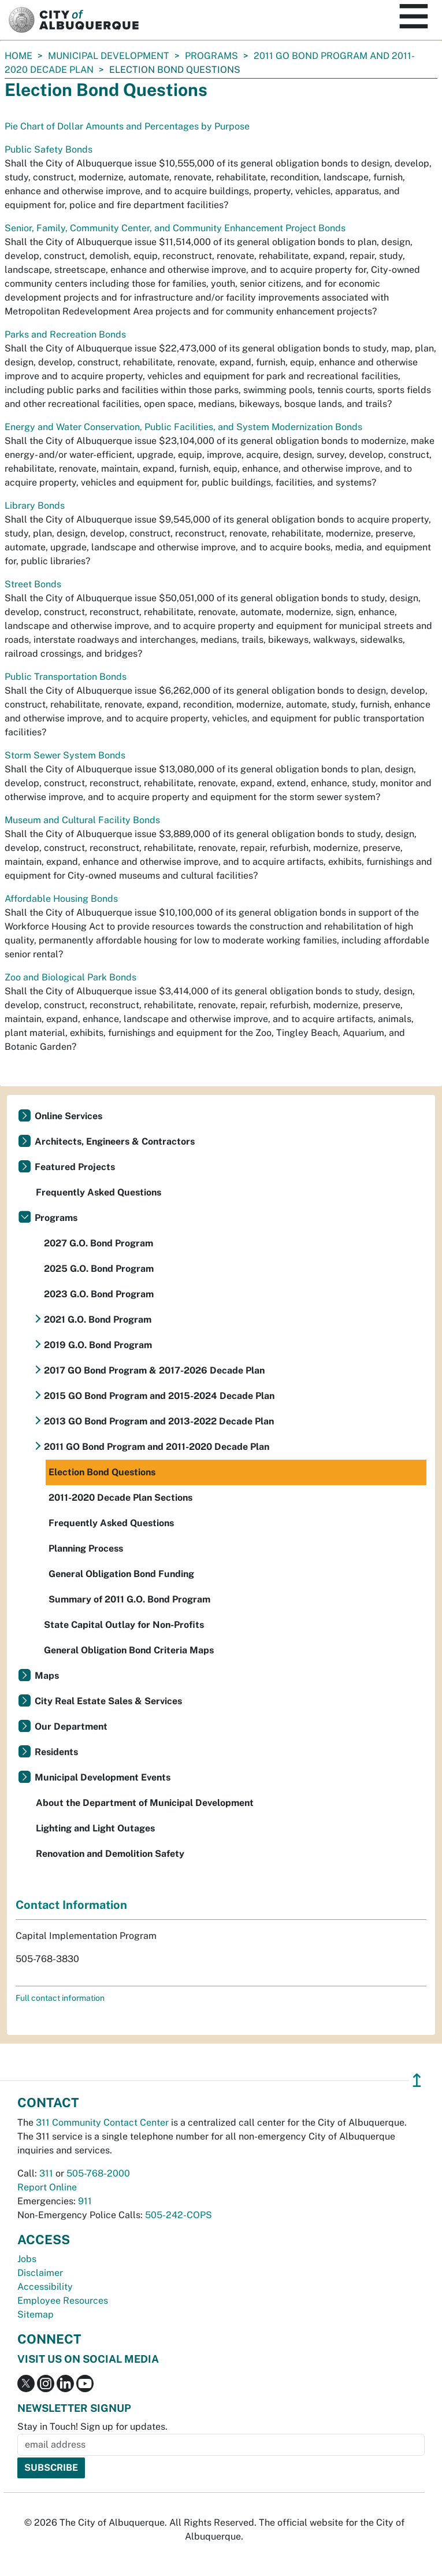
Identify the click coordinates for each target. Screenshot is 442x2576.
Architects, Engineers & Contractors (115, 1141)
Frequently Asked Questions (98, 1192)
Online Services (68, 1116)
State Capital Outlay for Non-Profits (124, 1624)
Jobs (26, 2258)
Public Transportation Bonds (66, 676)
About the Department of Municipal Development (145, 1802)
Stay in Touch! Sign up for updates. (92, 2426)
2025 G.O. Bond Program (99, 1268)
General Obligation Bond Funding (121, 1573)
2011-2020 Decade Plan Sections (120, 1497)
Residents (56, 1751)
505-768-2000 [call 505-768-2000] (98, 2173)
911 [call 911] (85, 2201)
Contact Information (71, 1905)
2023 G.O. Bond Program (99, 1294)
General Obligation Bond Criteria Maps (129, 1650)
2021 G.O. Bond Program (97, 1319)
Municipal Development (108, 55)
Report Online (47, 2187)
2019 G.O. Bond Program (98, 1344)
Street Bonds (33, 584)
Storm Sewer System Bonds (65, 755)
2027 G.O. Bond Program (98, 1243)
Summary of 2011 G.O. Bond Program (129, 1599)
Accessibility (45, 2286)
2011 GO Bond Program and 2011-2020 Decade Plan (156, 1446)
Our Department (71, 1726)
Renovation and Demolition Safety (110, 1853)
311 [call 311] (46, 2173)
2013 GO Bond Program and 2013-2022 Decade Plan (159, 1421)
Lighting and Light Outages (95, 1828)
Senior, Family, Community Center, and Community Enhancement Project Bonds (175, 228)
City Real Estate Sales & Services (108, 1701)
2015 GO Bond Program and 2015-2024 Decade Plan (159, 1395)
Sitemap (35, 2314)
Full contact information (60, 1998)
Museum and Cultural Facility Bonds (82, 820)
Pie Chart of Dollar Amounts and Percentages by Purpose (127, 126)
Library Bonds (35, 505)
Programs (211, 55)
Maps (47, 1675)
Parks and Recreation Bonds (65, 334)
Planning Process (86, 1548)
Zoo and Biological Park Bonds (70, 977)
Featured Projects (75, 1166)
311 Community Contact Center (102, 2122)
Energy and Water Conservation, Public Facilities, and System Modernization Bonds (183, 426)
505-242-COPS (178, 2214)
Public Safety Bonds (48, 149)
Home (18, 55)
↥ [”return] (417, 2080)
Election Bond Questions (102, 1472)
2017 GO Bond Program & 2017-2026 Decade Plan (154, 1370)
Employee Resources (62, 2300)
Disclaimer (40, 2272)
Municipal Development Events (102, 1777)
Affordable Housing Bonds (61, 898)
